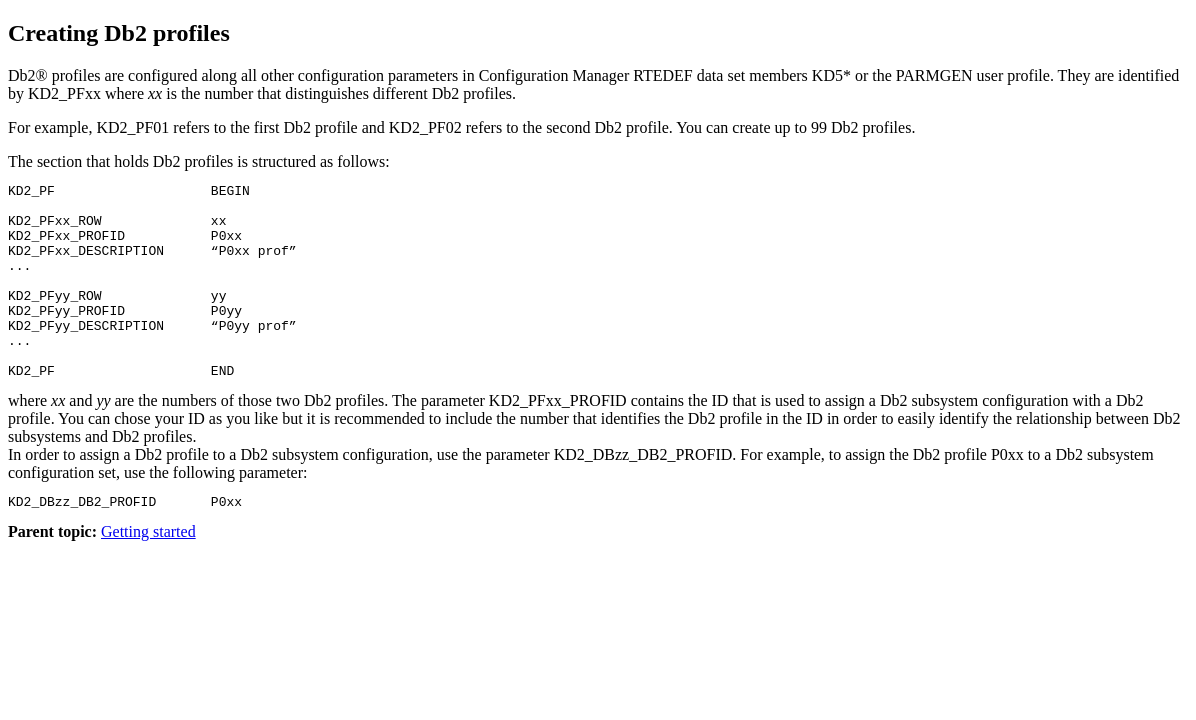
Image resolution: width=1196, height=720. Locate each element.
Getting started (148, 573)
